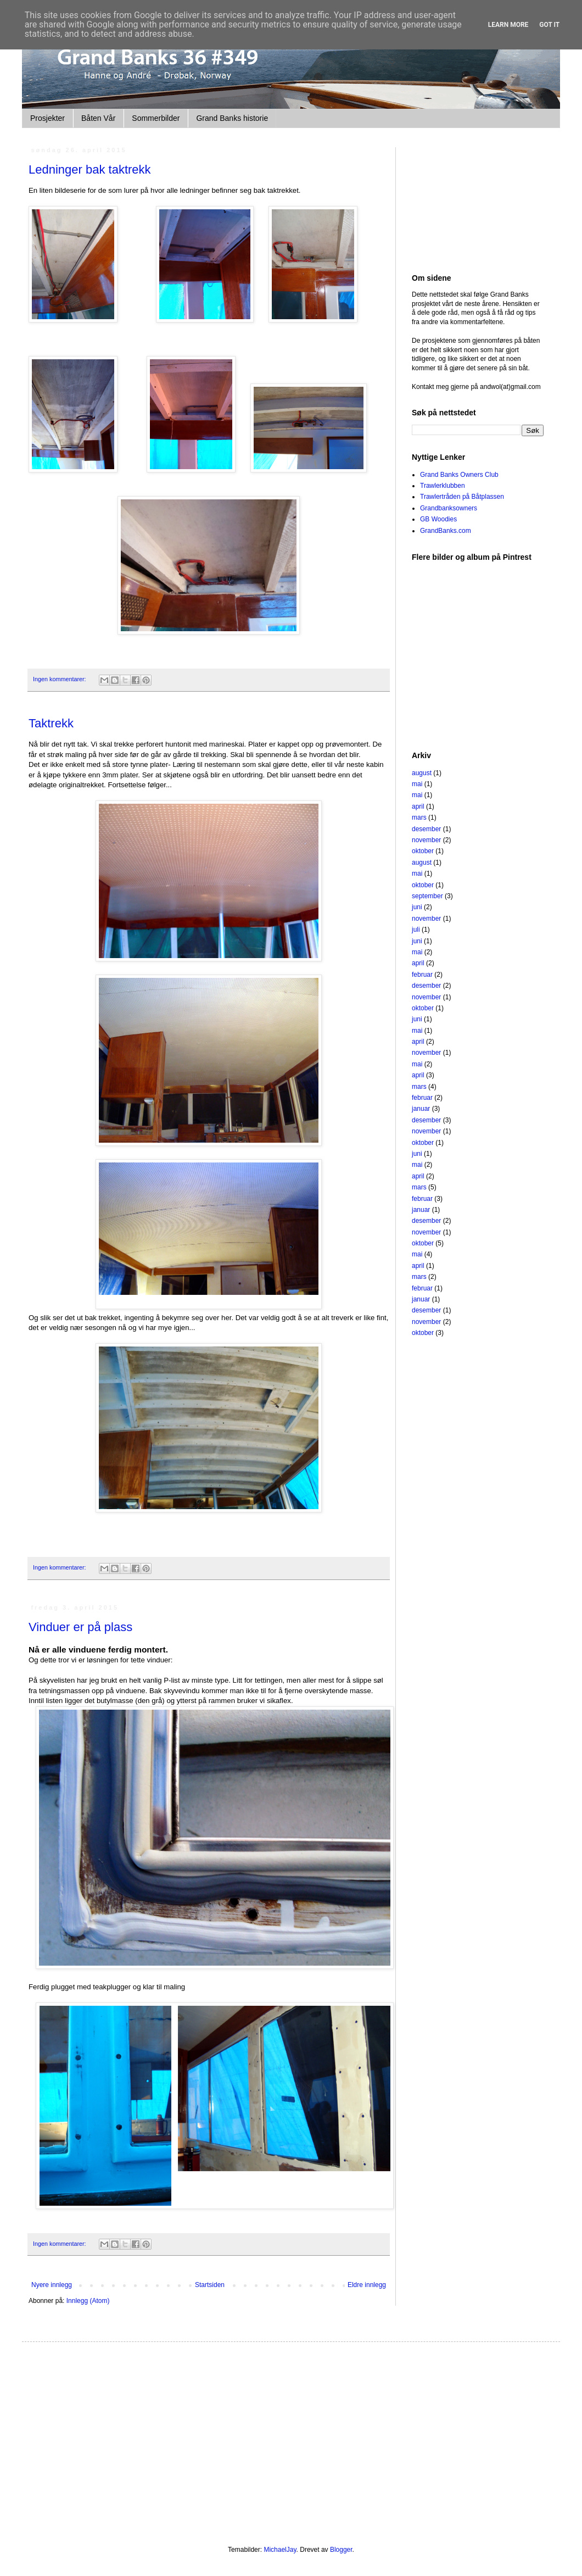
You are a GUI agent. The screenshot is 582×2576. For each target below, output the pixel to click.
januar (421, 1108)
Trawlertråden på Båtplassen (462, 496)
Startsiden (210, 2285)
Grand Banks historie (232, 118)
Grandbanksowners (448, 508)
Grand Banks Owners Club (459, 475)
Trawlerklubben (442, 485)
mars (419, 817)
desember (426, 829)
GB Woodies (438, 519)
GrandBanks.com (445, 531)
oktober (423, 851)
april (418, 806)
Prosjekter (47, 118)
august (422, 773)
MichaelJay (280, 2549)
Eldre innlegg (367, 2285)
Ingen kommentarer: (60, 679)
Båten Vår (98, 118)
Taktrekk (51, 723)
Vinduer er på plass (80, 1627)
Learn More (508, 25)
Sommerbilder (156, 118)
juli (416, 929)
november (426, 840)
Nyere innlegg (51, 2285)
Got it (549, 25)
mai (417, 784)
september (427, 896)
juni (417, 907)
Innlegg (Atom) (88, 2301)
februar (422, 974)
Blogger (341, 2549)
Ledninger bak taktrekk (90, 169)
